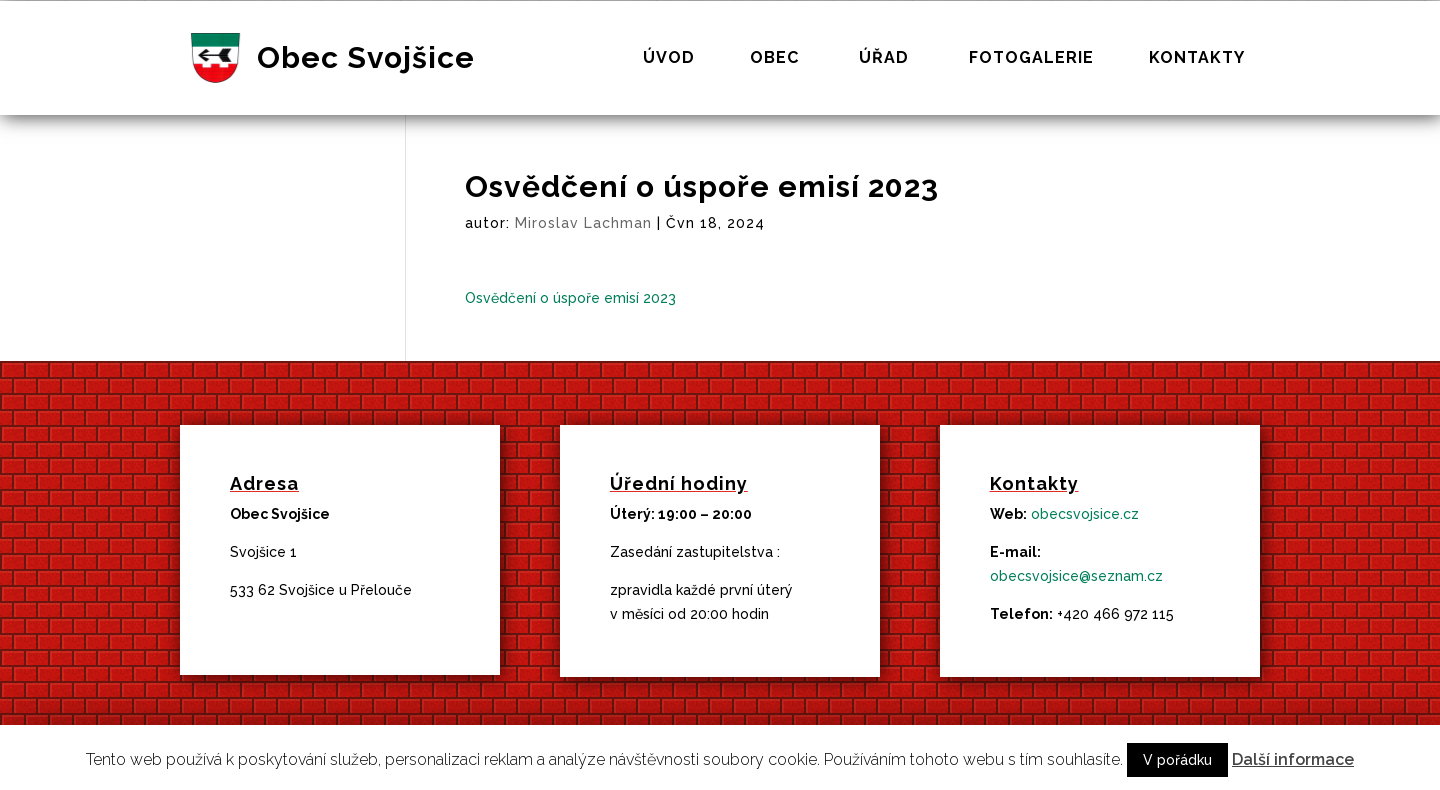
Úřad (884, 59)
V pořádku (1177, 760)
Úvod (669, 59)
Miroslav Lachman (583, 223)
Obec (774, 59)
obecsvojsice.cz (1085, 514)
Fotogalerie (1031, 59)
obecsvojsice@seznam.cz (1076, 576)
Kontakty (1197, 59)
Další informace (1293, 759)
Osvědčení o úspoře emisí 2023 (570, 298)
